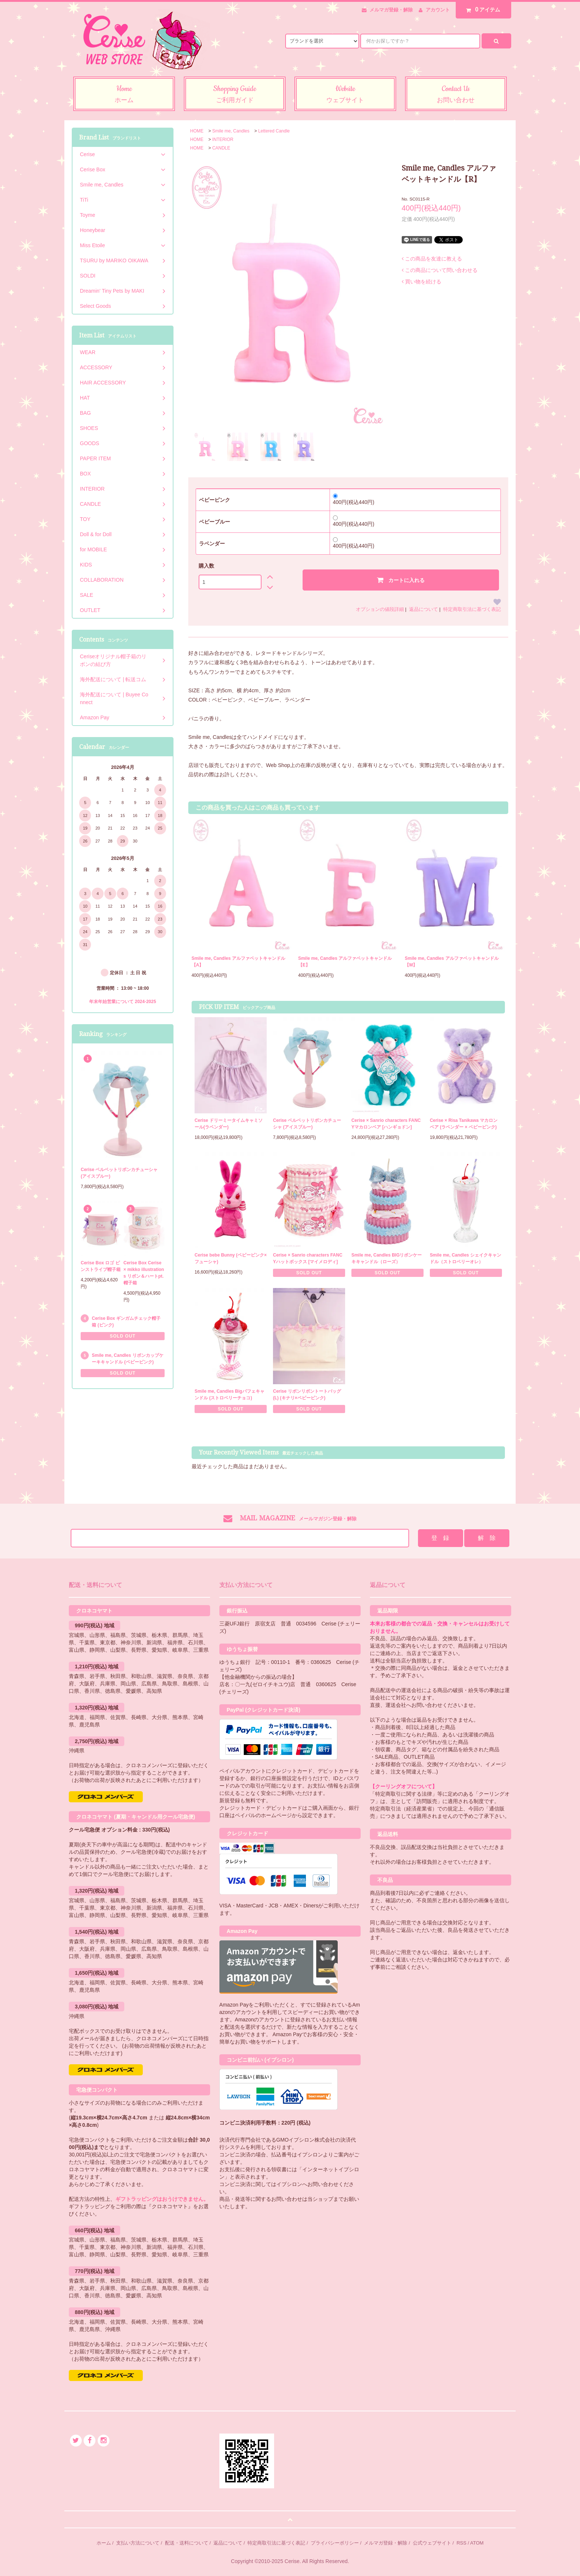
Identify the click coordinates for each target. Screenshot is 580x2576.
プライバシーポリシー (335, 2543)
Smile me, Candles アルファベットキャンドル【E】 (345, 962)
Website (345, 94)
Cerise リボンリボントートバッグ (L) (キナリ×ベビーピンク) (307, 1394)
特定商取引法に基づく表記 (472, 609)
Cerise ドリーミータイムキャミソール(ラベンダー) (229, 1124)
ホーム (104, 2543)
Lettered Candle (274, 131)
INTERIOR (222, 139)
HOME (196, 131)
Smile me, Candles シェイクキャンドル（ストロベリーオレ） (465, 1258)
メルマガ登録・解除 (391, 10)
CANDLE (221, 148)
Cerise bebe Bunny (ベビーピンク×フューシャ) (231, 1258)
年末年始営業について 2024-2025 (122, 1001)
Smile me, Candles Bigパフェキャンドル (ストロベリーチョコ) (229, 1394)
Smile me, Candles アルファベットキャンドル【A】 (238, 962)
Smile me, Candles (231, 131)
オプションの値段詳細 (380, 609)
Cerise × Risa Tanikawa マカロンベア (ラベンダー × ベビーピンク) (464, 1124)
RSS (461, 2543)
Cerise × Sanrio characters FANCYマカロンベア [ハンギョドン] (386, 1124)
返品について (423, 609)
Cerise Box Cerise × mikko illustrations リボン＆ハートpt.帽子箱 (144, 1272)
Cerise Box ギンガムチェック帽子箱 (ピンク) (126, 1322)
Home (124, 94)
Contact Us (456, 94)
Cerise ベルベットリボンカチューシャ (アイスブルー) (307, 1124)
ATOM (476, 2543)
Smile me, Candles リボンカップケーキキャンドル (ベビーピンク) (127, 1359)
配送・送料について (186, 2543)
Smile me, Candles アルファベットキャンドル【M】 (451, 962)
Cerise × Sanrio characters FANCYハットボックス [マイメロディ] (308, 1258)
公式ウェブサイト (432, 2543)
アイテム (481, 9)
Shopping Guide (235, 94)
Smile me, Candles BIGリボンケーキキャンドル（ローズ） (386, 1258)
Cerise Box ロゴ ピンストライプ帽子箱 (101, 1266)
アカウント (438, 10)
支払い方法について (137, 2543)
